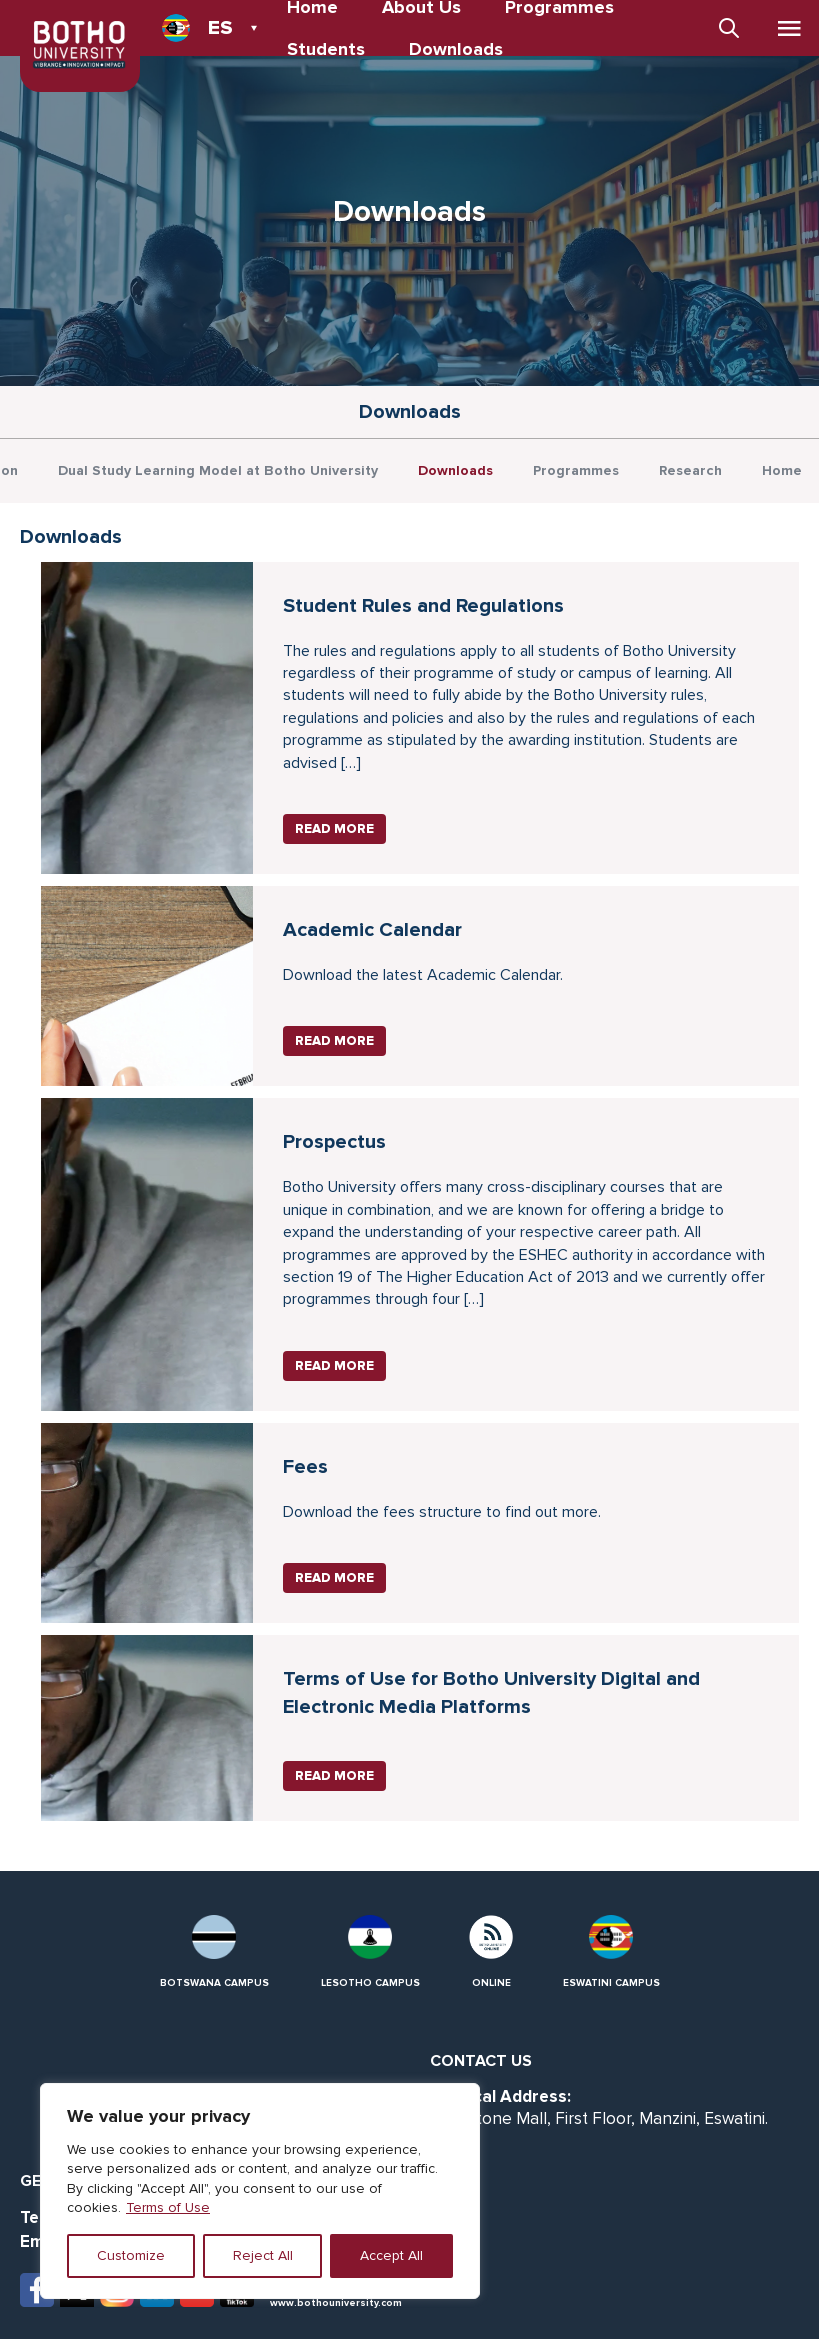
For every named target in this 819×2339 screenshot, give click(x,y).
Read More (334, 829)
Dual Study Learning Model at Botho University (218, 470)
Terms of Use (168, 2207)
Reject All (263, 2255)
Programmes (576, 470)
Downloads (456, 49)
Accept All (391, 2255)
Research (690, 470)
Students (326, 49)
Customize (131, 2255)
